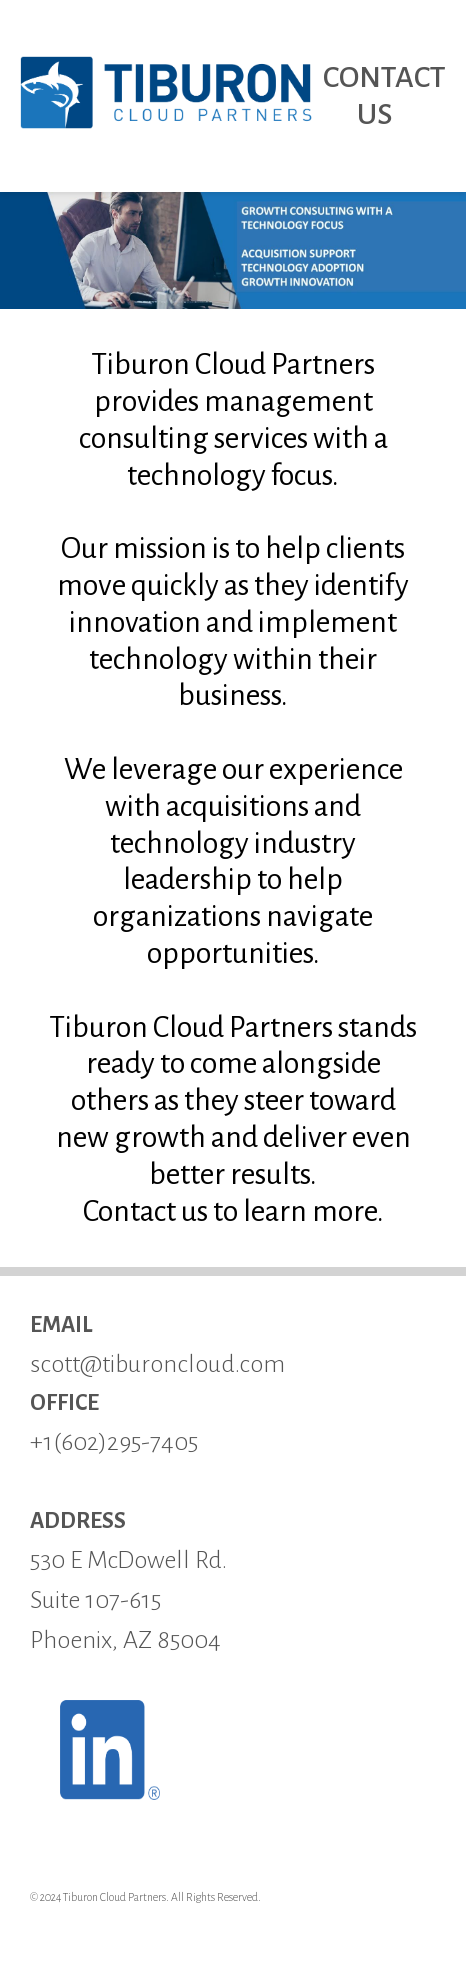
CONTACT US (384, 95)
